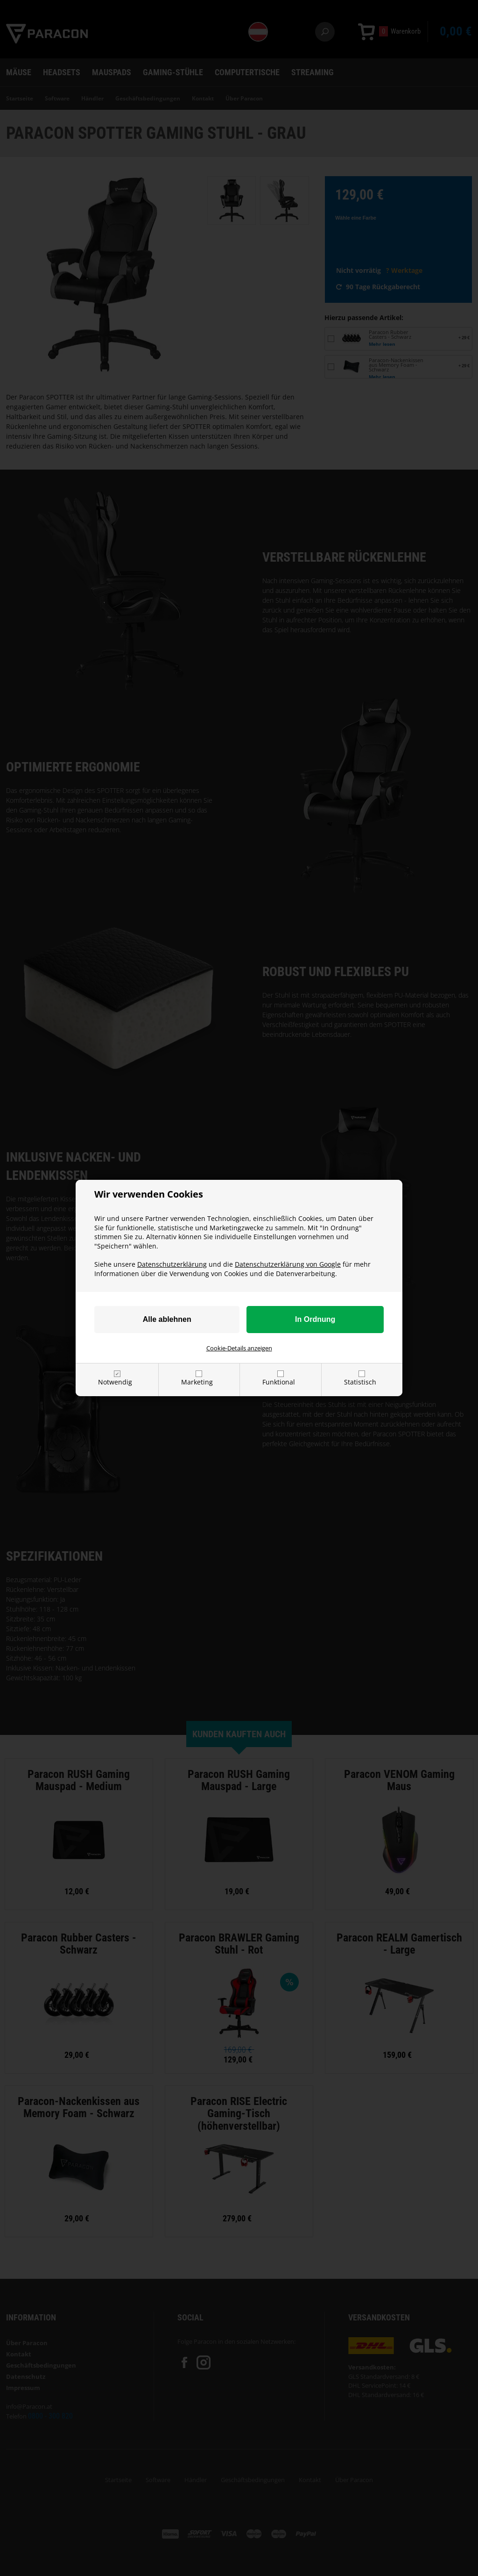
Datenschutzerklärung (172, 1264)
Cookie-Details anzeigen (239, 1348)
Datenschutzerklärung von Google (288, 1264)
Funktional (278, 1381)
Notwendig (115, 1381)
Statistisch (360, 1381)
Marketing (197, 1381)
